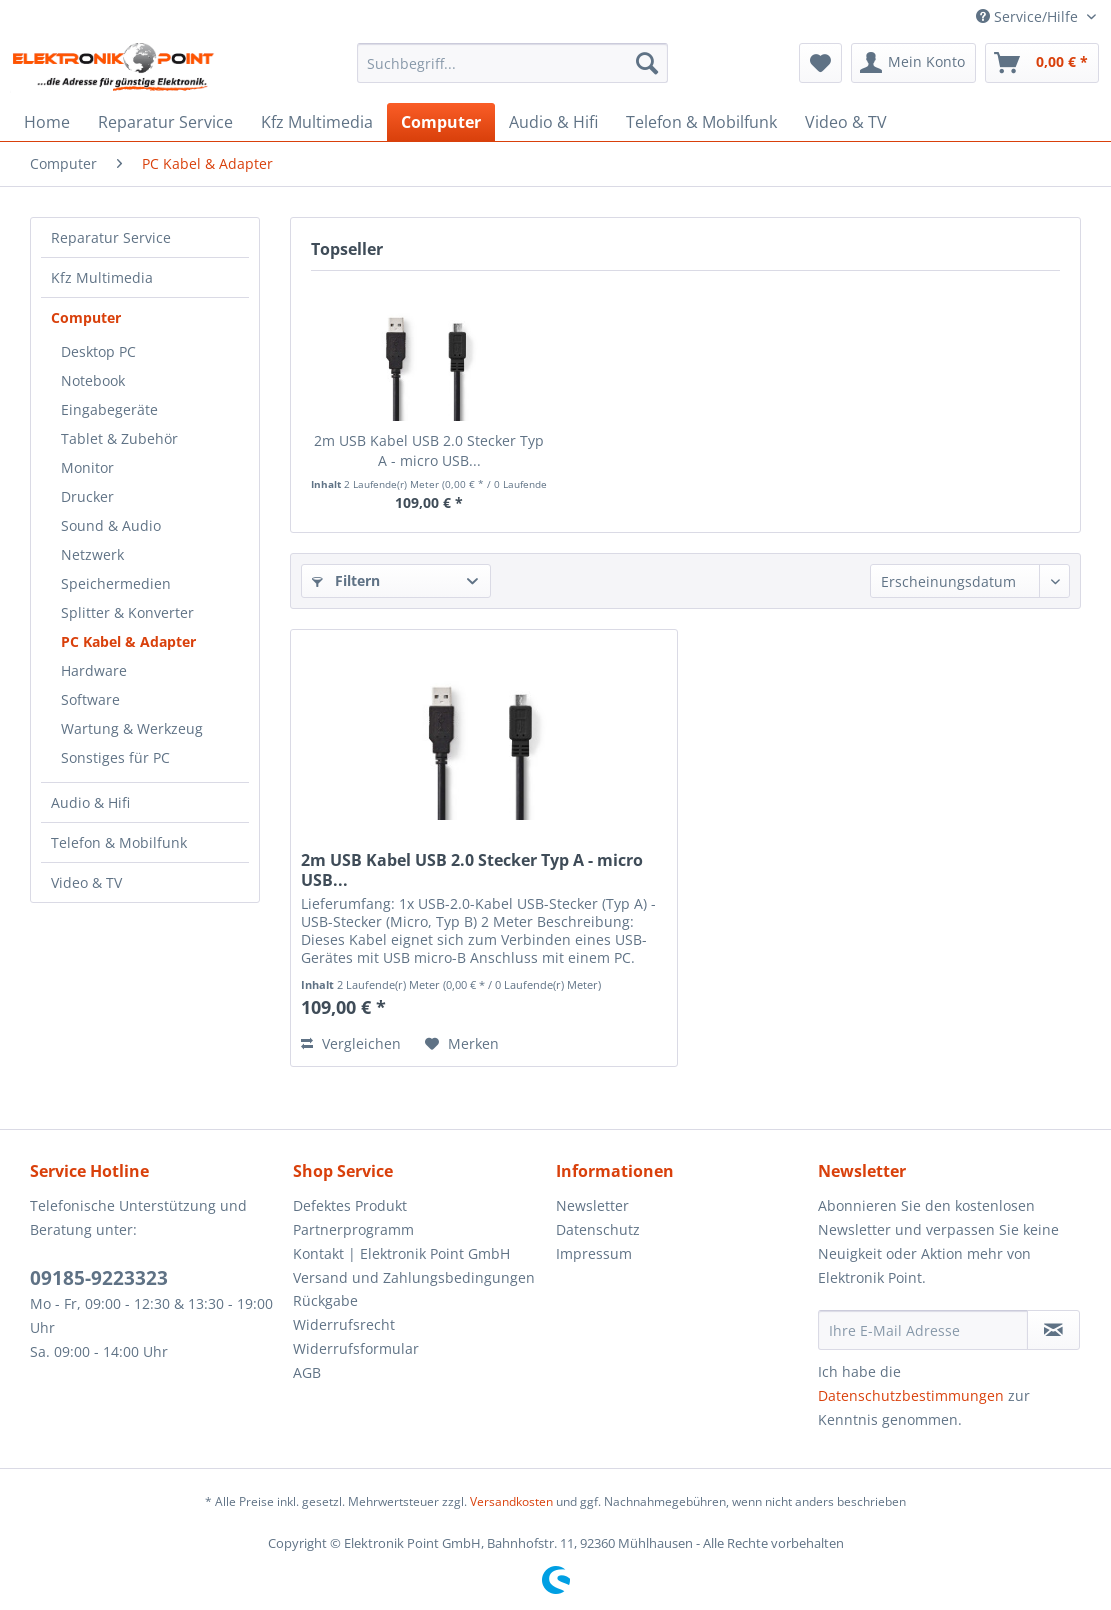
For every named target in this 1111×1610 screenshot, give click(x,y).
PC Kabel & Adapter (128, 641)
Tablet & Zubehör (119, 438)
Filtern (346, 580)
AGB (307, 1372)
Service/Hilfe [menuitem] (1029, 16)
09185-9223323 (99, 1278)
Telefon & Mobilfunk (119, 842)
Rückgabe (325, 1300)
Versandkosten (511, 1501)
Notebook (93, 380)
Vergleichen (351, 1043)
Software (90, 699)
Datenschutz (598, 1229)
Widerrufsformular (356, 1348)
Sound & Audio (111, 525)
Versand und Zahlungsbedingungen (414, 1277)
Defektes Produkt (350, 1205)
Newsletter (592, 1205)
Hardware (94, 670)
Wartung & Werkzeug (132, 728)
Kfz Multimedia (102, 277)
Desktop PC (98, 351)
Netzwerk (92, 554)
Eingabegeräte (109, 409)
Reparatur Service (111, 237)
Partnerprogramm (353, 1229)
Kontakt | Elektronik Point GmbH (401, 1253)
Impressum (594, 1253)
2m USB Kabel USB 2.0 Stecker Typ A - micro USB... (429, 450)
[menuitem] (512, 63)
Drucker (87, 496)
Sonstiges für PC (115, 757)
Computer (86, 317)
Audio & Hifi (90, 802)
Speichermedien (116, 583)
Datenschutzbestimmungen (911, 1395)
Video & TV (86, 882)
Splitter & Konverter (127, 612)
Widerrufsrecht (344, 1324)
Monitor (87, 467)
